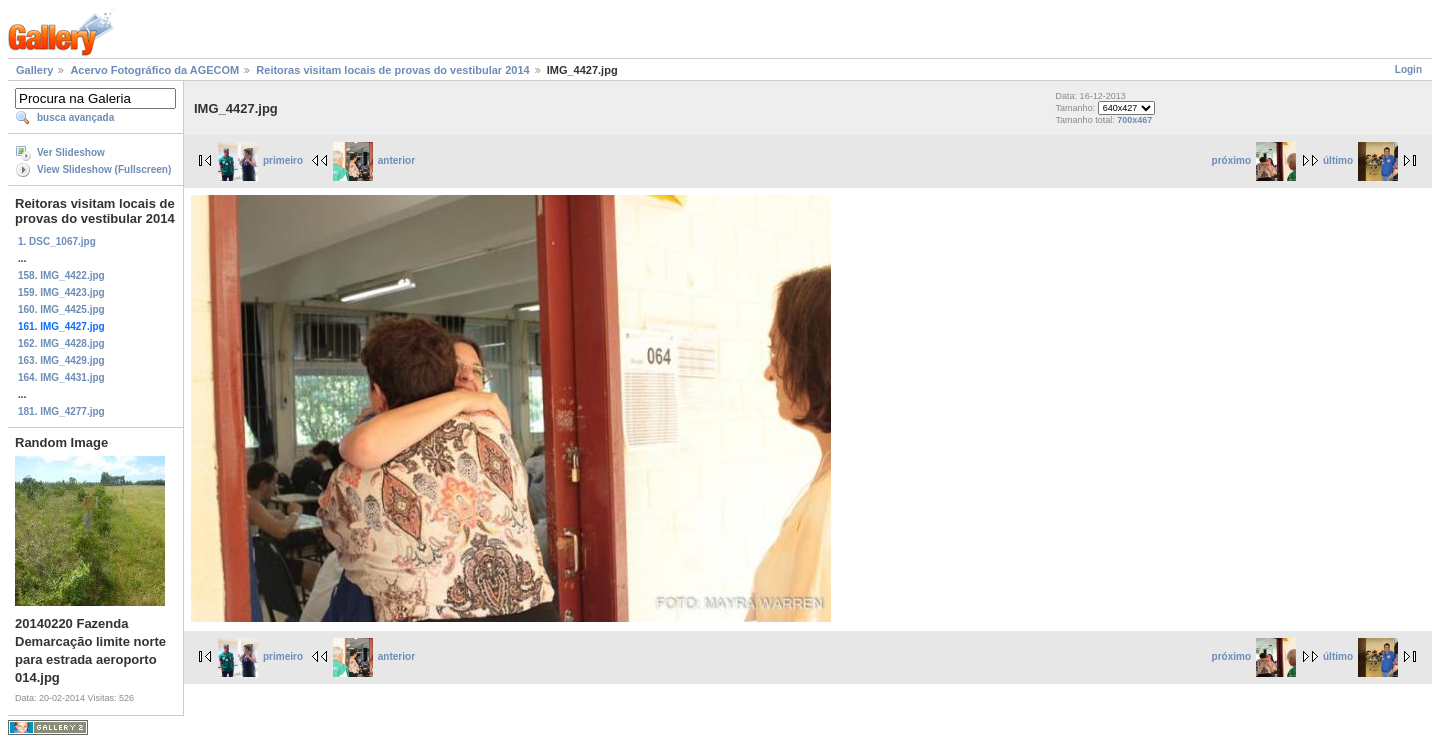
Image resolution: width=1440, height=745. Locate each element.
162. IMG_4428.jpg (61, 343)
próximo (1254, 160)
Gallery (34, 70)
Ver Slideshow (71, 152)
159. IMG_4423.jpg (61, 292)
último (1360, 160)
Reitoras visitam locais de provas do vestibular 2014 (392, 70)
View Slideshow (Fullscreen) (104, 169)
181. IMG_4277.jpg (61, 411)
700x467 (1134, 120)
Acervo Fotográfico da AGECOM (154, 70)
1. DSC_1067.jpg (57, 241)
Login (1408, 69)
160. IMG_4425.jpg (61, 309)
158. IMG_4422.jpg (61, 275)
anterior (374, 160)
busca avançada (75, 117)
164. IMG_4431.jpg (61, 377)
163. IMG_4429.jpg (61, 360)
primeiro (260, 160)
